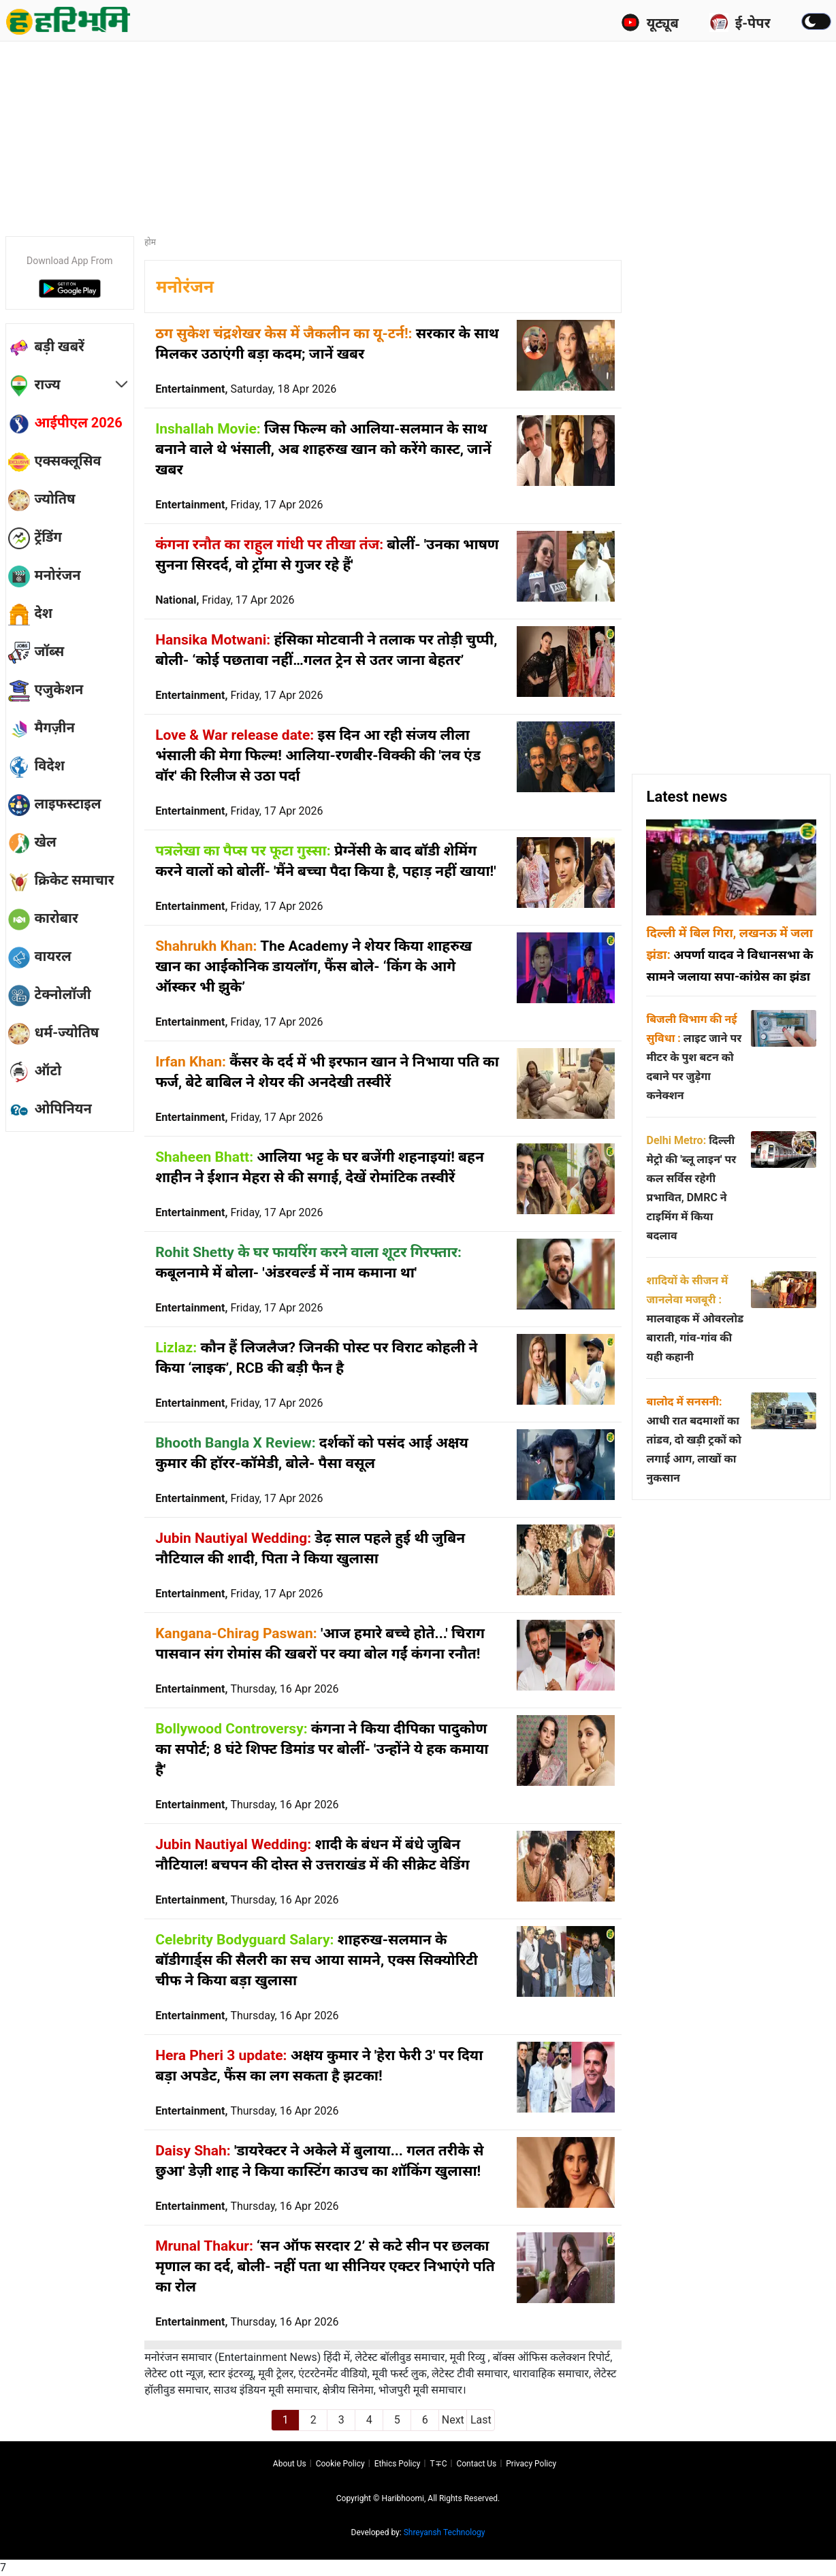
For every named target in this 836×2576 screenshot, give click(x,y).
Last (481, 2419)
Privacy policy (531, 2463)
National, (224, 599)
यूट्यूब (650, 22)
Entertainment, (245, 388)
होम (150, 242)
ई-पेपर (740, 22)
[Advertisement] (418, 133)
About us (289, 2463)
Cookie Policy (340, 2463)
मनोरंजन (185, 287)
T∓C (438, 2463)
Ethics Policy (397, 2463)
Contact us (476, 2463)
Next (453, 2419)
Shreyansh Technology (444, 2532)
